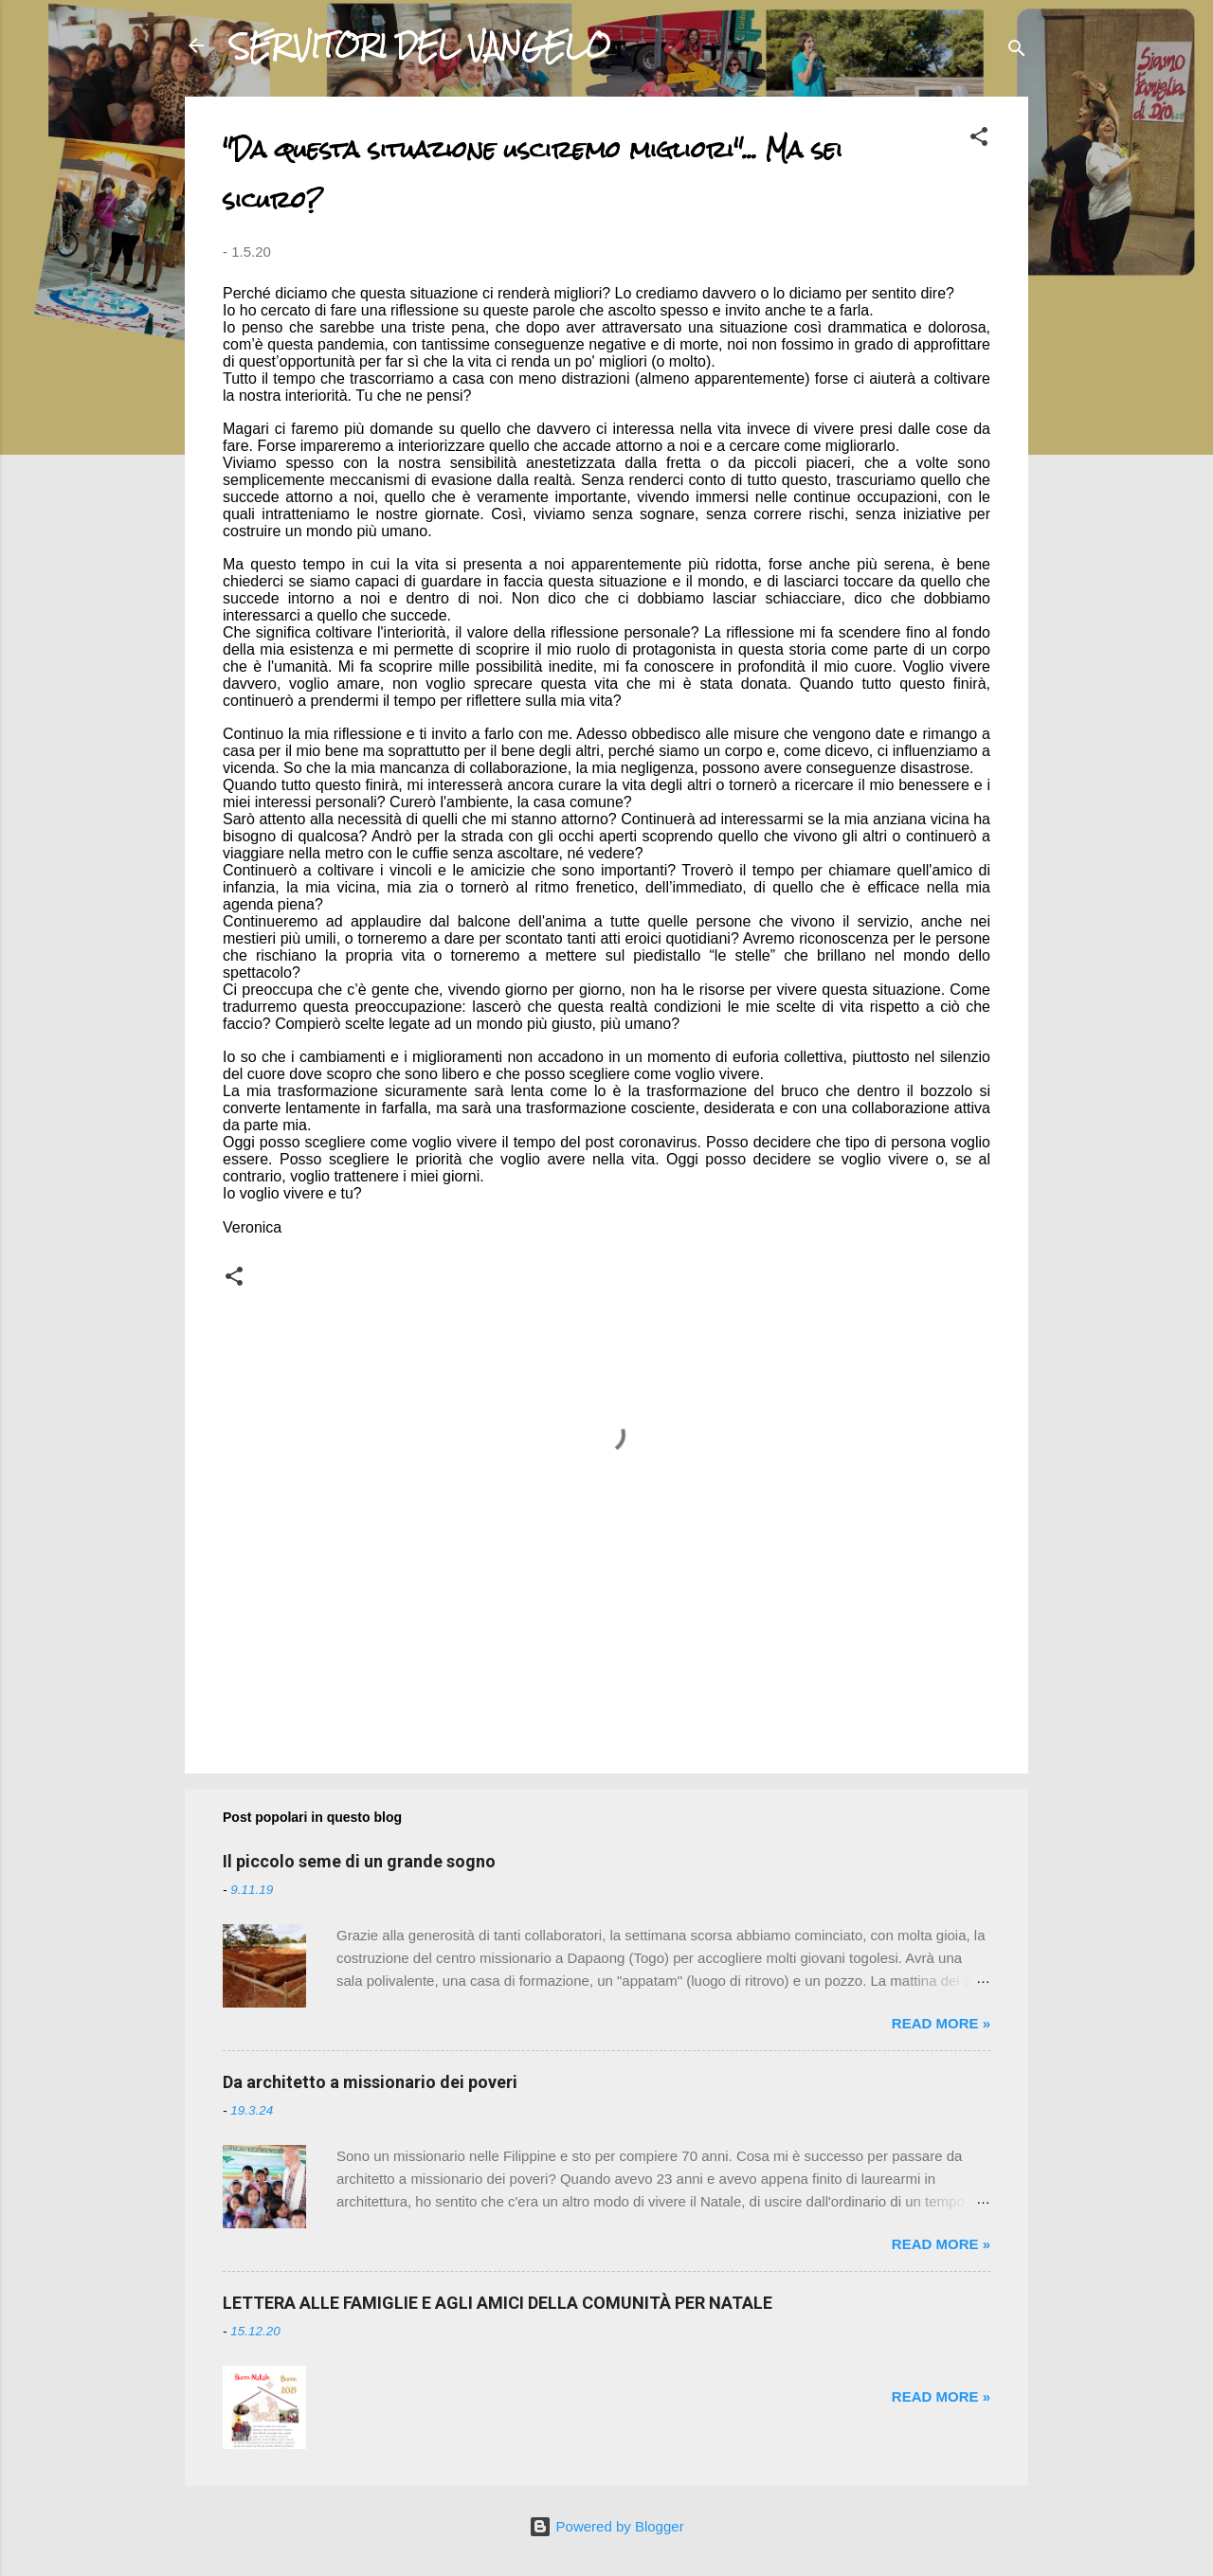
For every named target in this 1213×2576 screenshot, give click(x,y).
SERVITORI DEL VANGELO (420, 45)
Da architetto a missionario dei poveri (370, 2082)
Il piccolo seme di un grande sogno (359, 1861)
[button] (979, 139)
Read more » (941, 2023)
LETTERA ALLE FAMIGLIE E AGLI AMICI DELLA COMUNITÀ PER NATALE (497, 2303)
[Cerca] (1016, 52)
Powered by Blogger (606, 2526)
